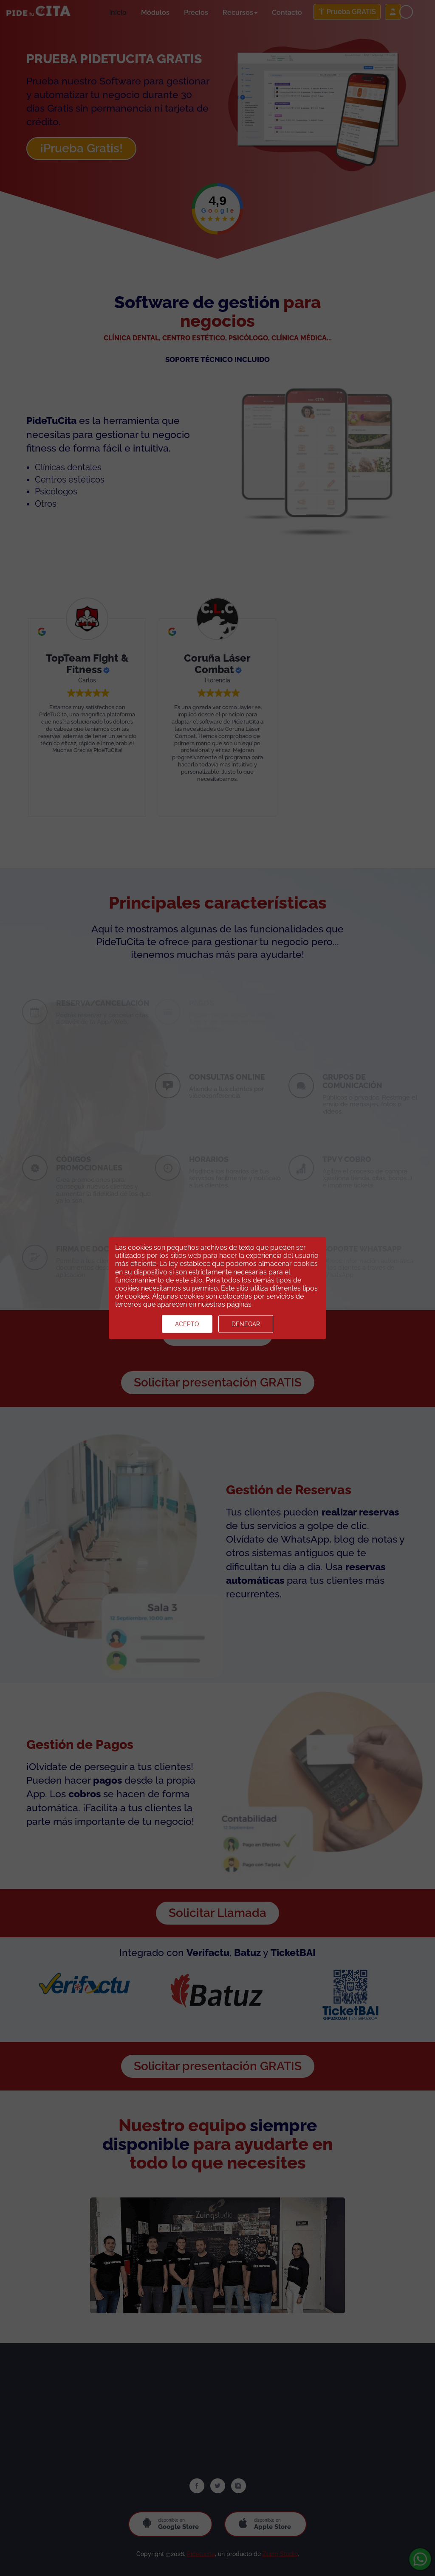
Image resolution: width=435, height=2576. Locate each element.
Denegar (246, 1323)
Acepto (187, 1323)
